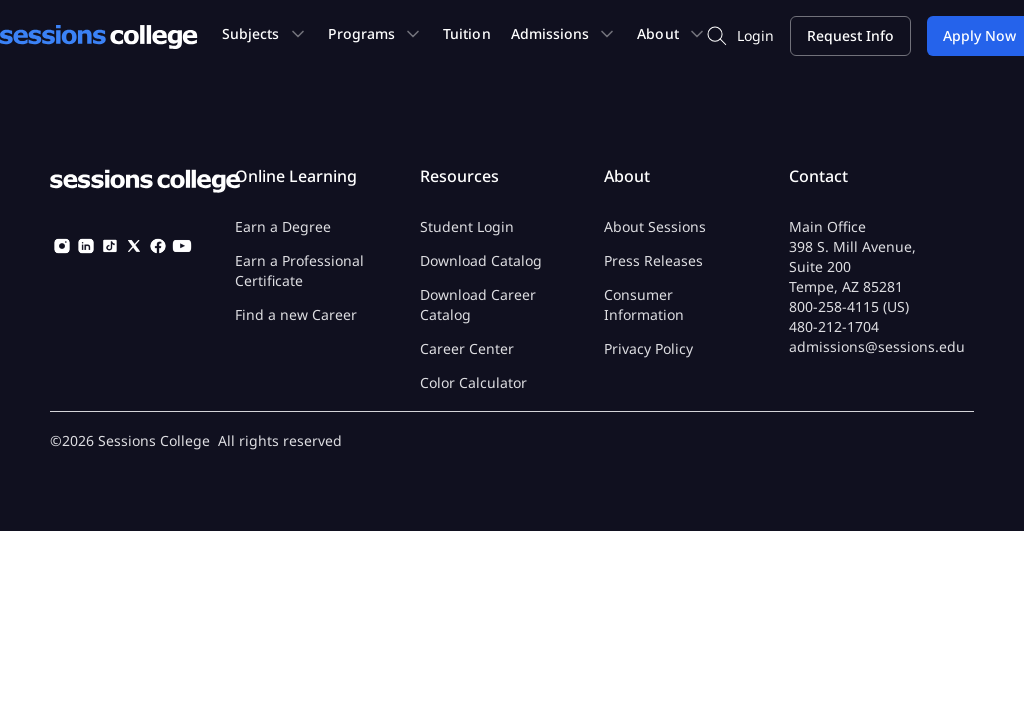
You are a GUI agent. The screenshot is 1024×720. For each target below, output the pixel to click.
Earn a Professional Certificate (299, 270)
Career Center (467, 348)
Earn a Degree (283, 226)
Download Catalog (481, 260)
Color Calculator (473, 382)
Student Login (467, 226)
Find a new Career (296, 314)
